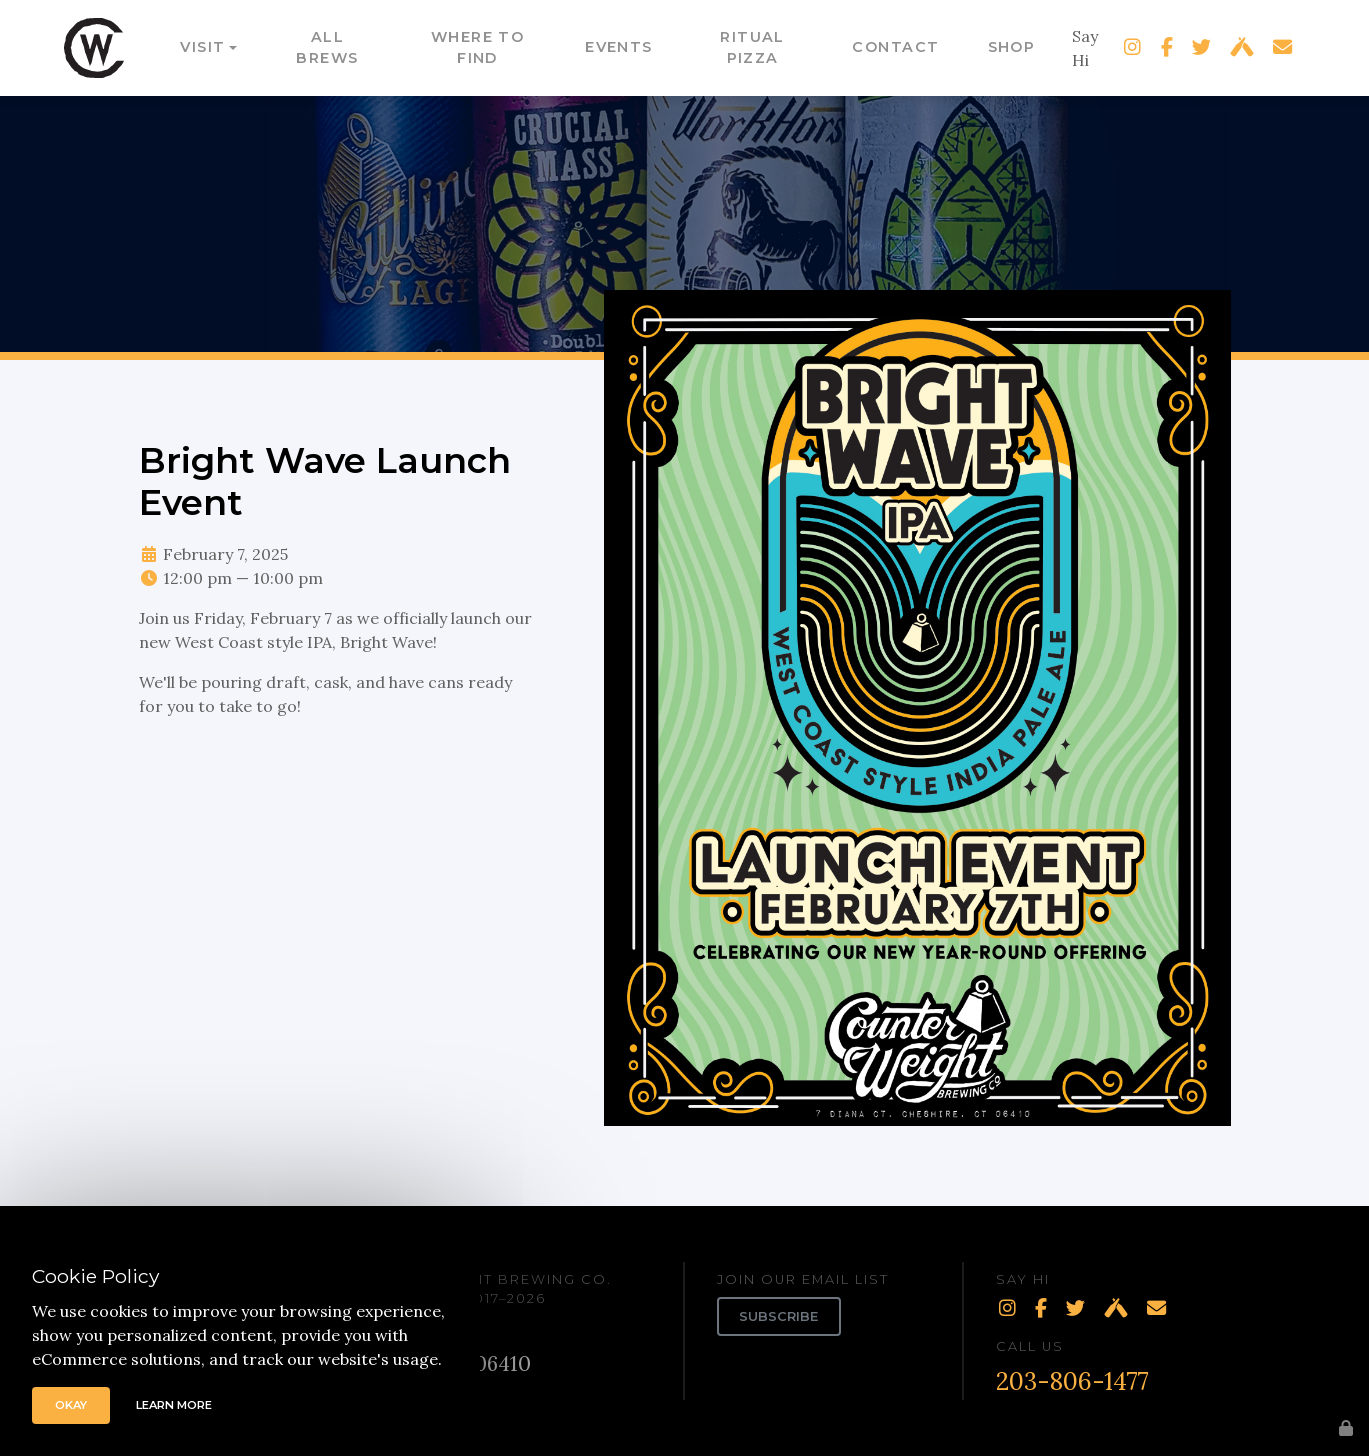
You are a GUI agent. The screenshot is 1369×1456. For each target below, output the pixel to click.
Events (619, 47)
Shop (1012, 47)
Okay (71, 1405)
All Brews (327, 48)
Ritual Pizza (752, 48)
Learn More (174, 1405)
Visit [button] (202, 47)
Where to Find (478, 48)
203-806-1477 (1072, 1381)
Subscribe (778, 1316)
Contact (895, 47)
